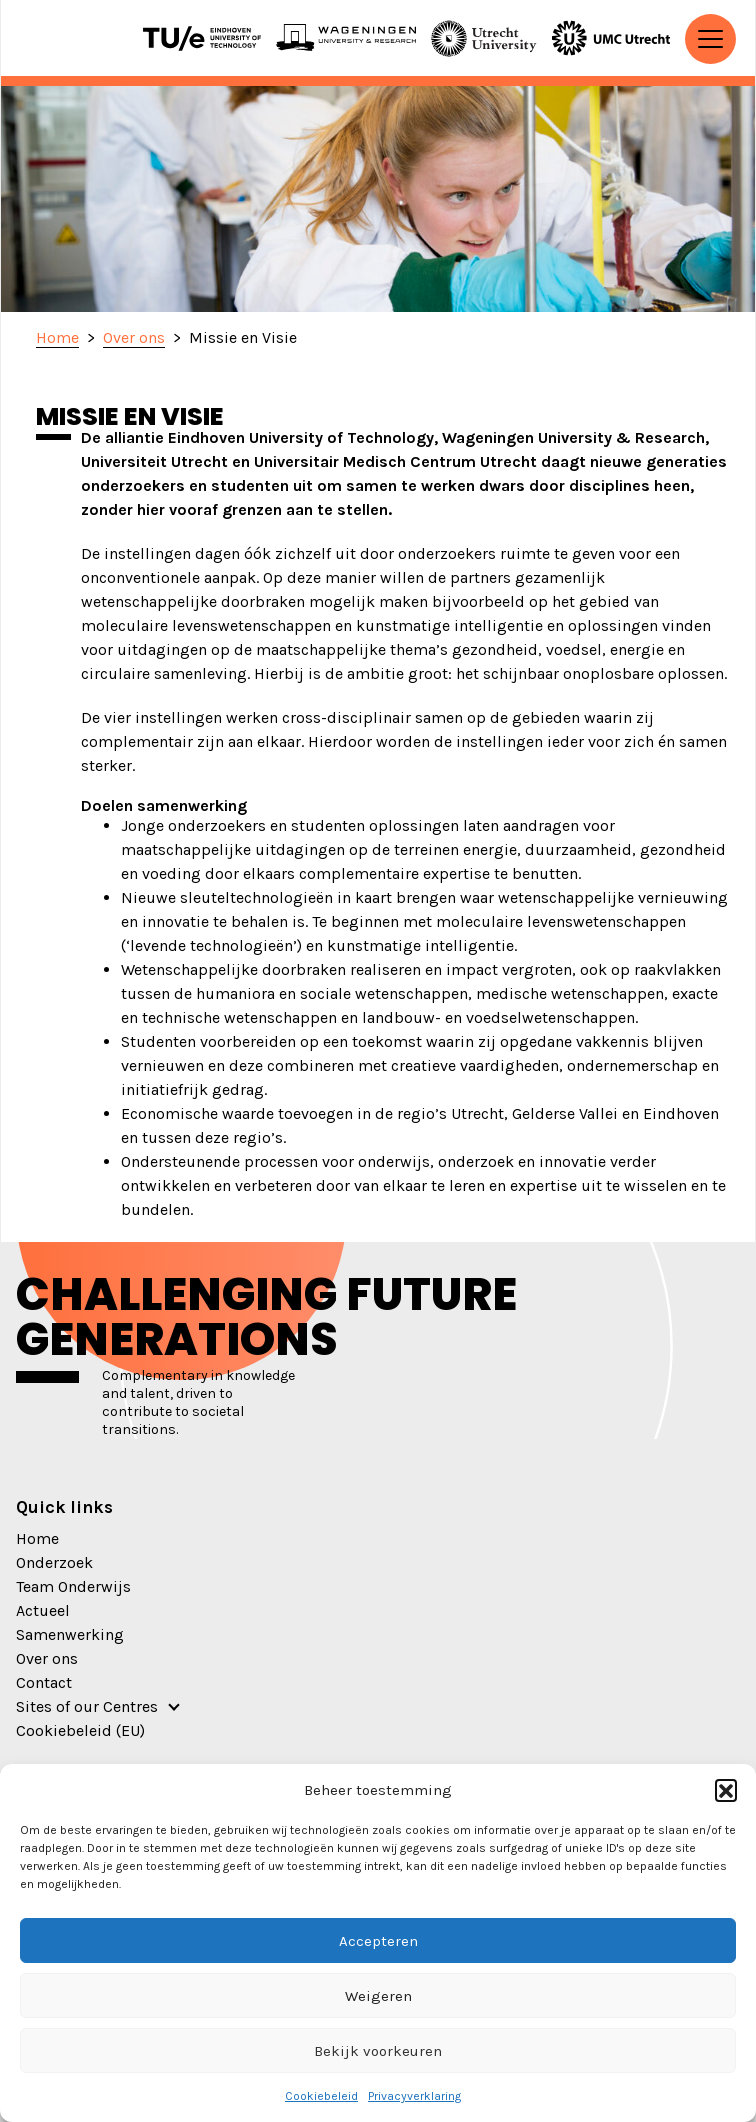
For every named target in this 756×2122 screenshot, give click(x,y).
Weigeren (378, 1996)
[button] (726, 1790)
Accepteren (378, 1941)
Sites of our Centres (87, 1706)
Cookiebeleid (321, 2096)
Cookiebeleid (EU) (80, 1730)
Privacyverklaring (414, 2096)
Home (37, 1538)
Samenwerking (70, 1634)
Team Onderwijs (73, 1586)
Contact (44, 1682)
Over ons (47, 1658)
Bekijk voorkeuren (378, 2051)
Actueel (43, 1610)
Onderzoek (54, 1562)
